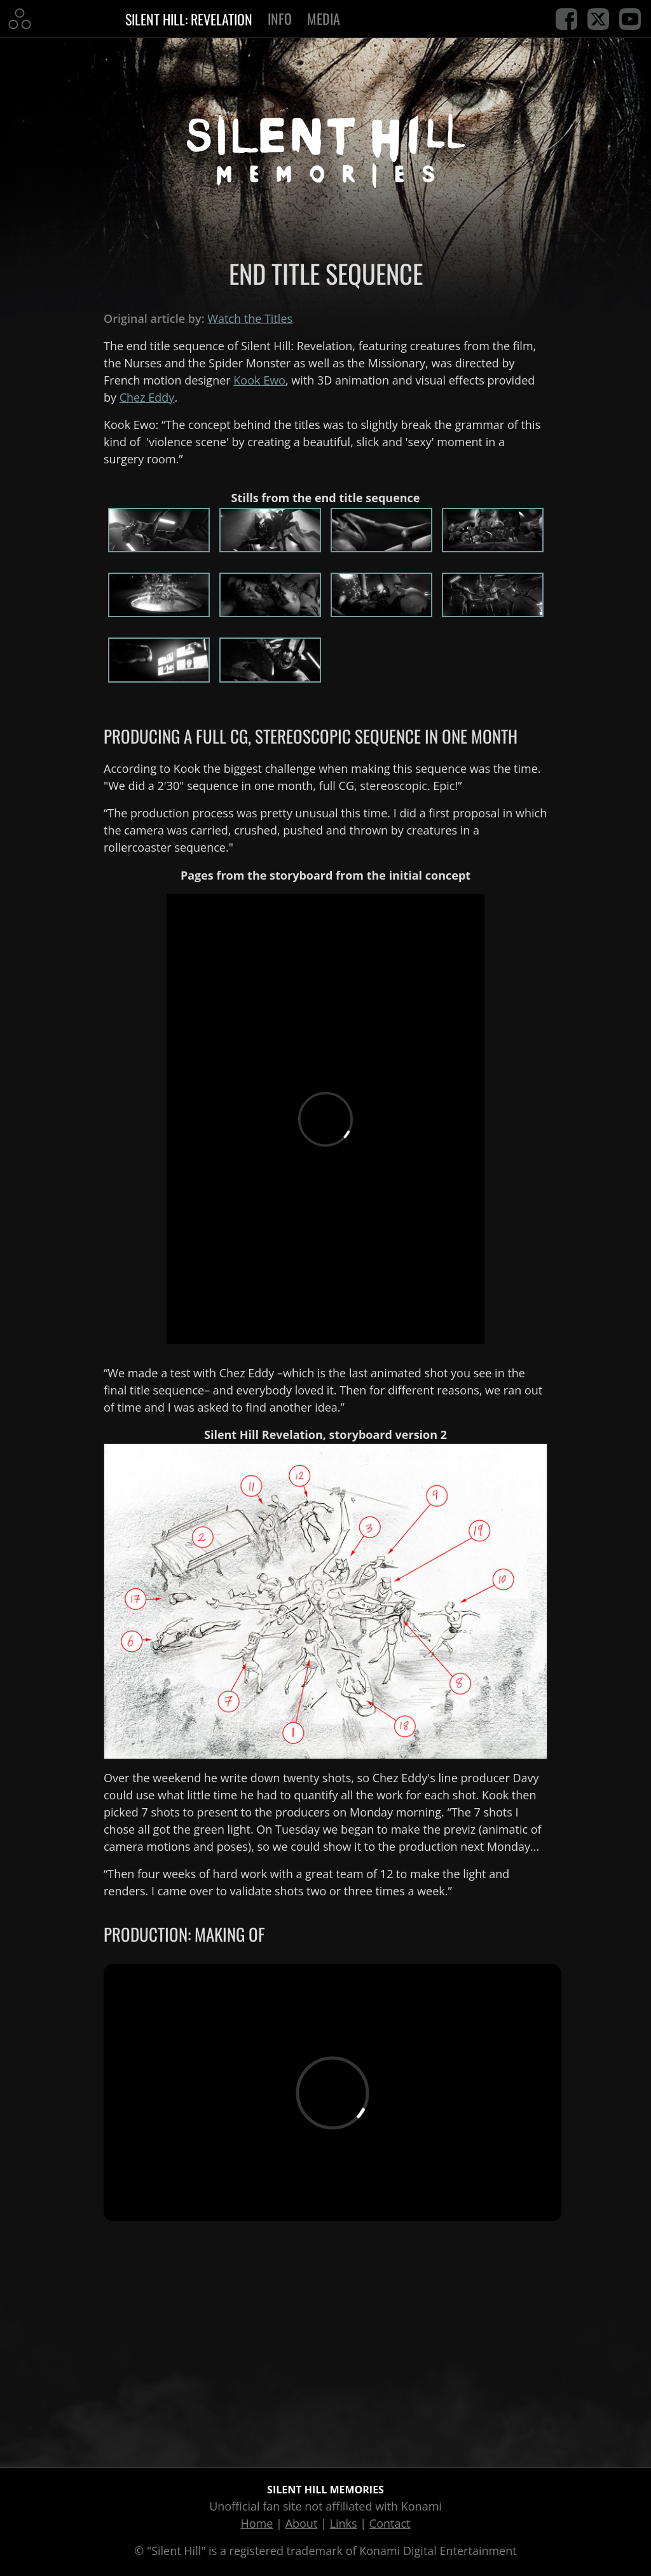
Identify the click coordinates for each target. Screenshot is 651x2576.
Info (280, 18)
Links (343, 2523)
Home (257, 2523)
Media (323, 18)
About (301, 2523)
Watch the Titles (249, 318)
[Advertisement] (325, 2349)
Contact (390, 2523)
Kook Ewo (259, 380)
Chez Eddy (147, 397)
